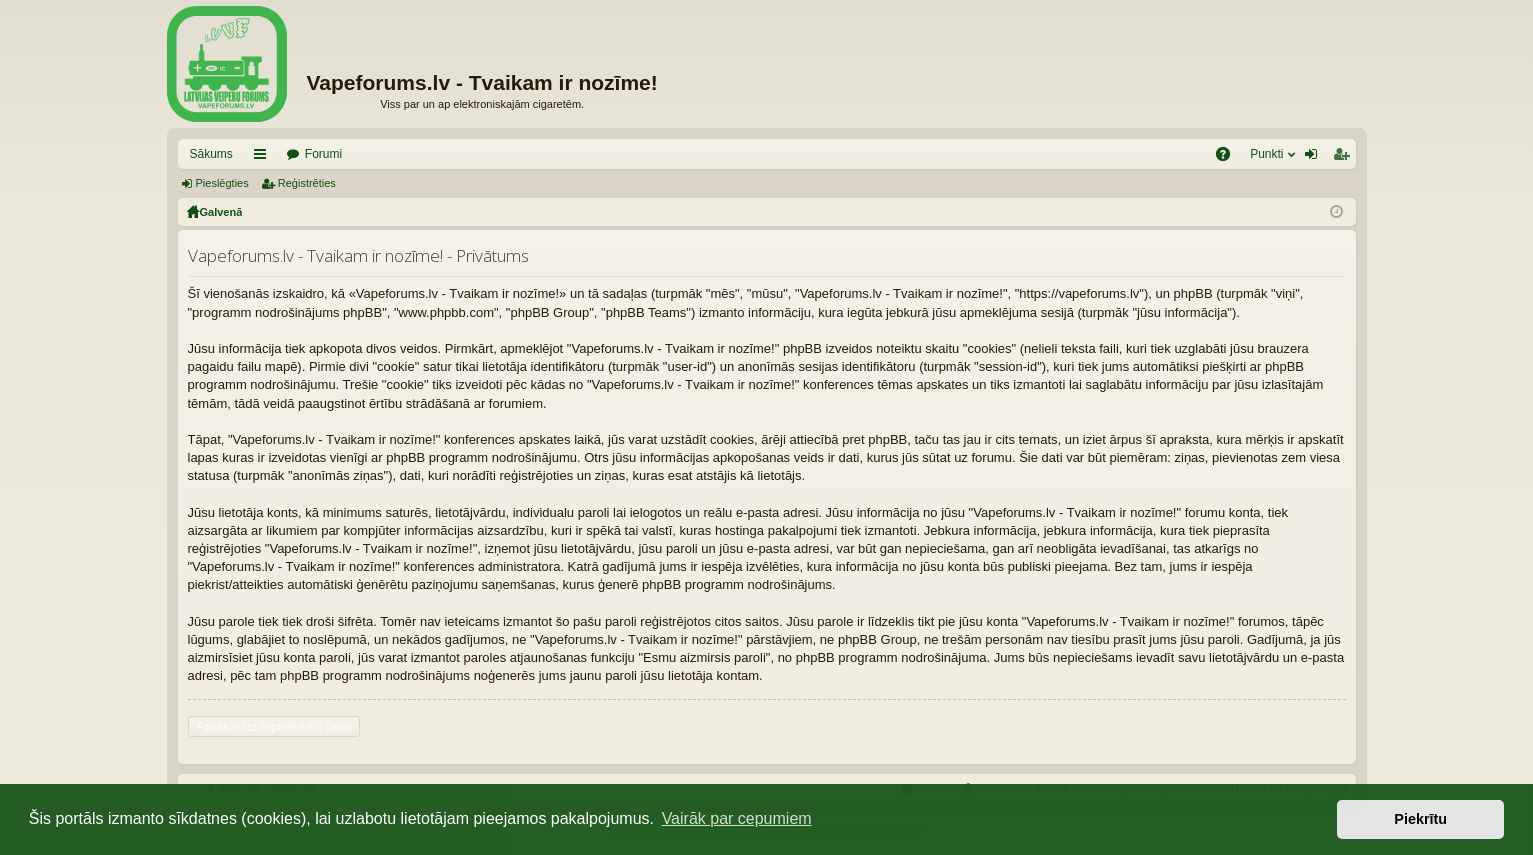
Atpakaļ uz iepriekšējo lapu (274, 726)
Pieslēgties (222, 183)
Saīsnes (264, 158)
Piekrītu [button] (1420, 819)
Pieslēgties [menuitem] (1314, 158)
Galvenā (221, 212)
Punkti (1266, 154)
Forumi (323, 154)
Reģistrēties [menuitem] (1345, 158)
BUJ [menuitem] (1229, 158)
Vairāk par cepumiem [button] (737, 818)
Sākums (211, 154)
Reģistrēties (307, 183)
